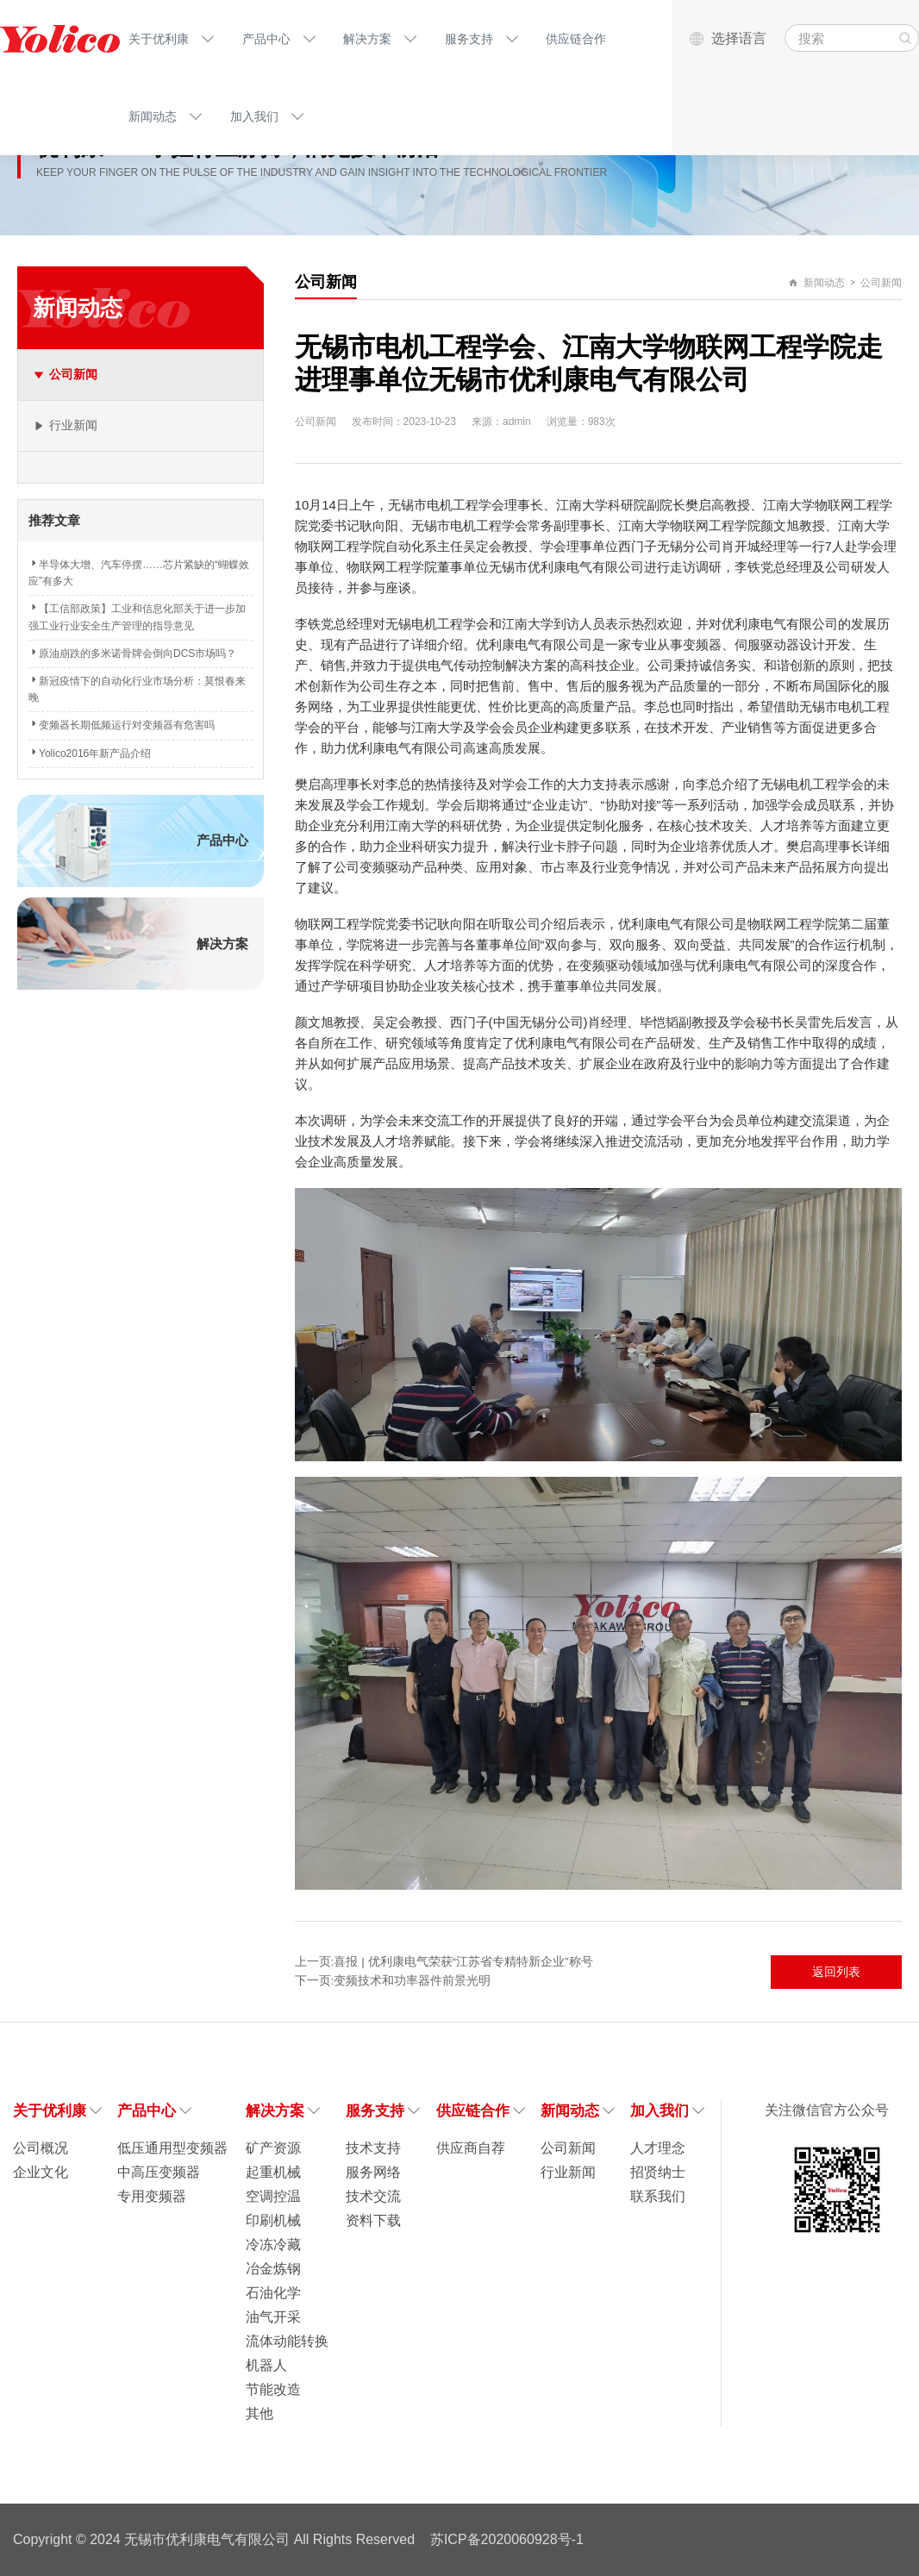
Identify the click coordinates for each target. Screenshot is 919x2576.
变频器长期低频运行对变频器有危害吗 (121, 725)
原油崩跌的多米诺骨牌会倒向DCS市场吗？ (132, 653)
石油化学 (273, 2292)
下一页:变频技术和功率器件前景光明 (393, 1980)
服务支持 (469, 39)
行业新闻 (568, 2172)
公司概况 (40, 2148)
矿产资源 (273, 2148)
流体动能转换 (287, 2341)
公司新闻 (881, 283)
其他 (259, 2413)
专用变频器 (151, 2196)
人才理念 (657, 2148)
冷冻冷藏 (273, 2244)
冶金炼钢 (273, 2268)
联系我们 (657, 2196)
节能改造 (273, 2389)
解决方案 (367, 39)
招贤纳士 (657, 2172)
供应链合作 (576, 39)
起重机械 (273, 2172)
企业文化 (40, 2172)
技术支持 (373, 2148)
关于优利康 (158, 39)
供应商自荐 (470, 2148)
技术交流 (373, 2196)
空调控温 (273, 2196)
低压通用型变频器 (172, 2148)
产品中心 (266, 39)
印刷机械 (273, 2220)
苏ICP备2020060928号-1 (507, 2539)
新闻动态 (152, 116)
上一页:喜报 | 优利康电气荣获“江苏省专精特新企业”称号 (444, 1961)
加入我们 (254, 116)
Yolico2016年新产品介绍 (89, 753)
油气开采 (273, 2317)
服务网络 (373, 2172)
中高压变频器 (158, 2172)
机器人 (266, 2365)
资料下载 (373, 2220)
